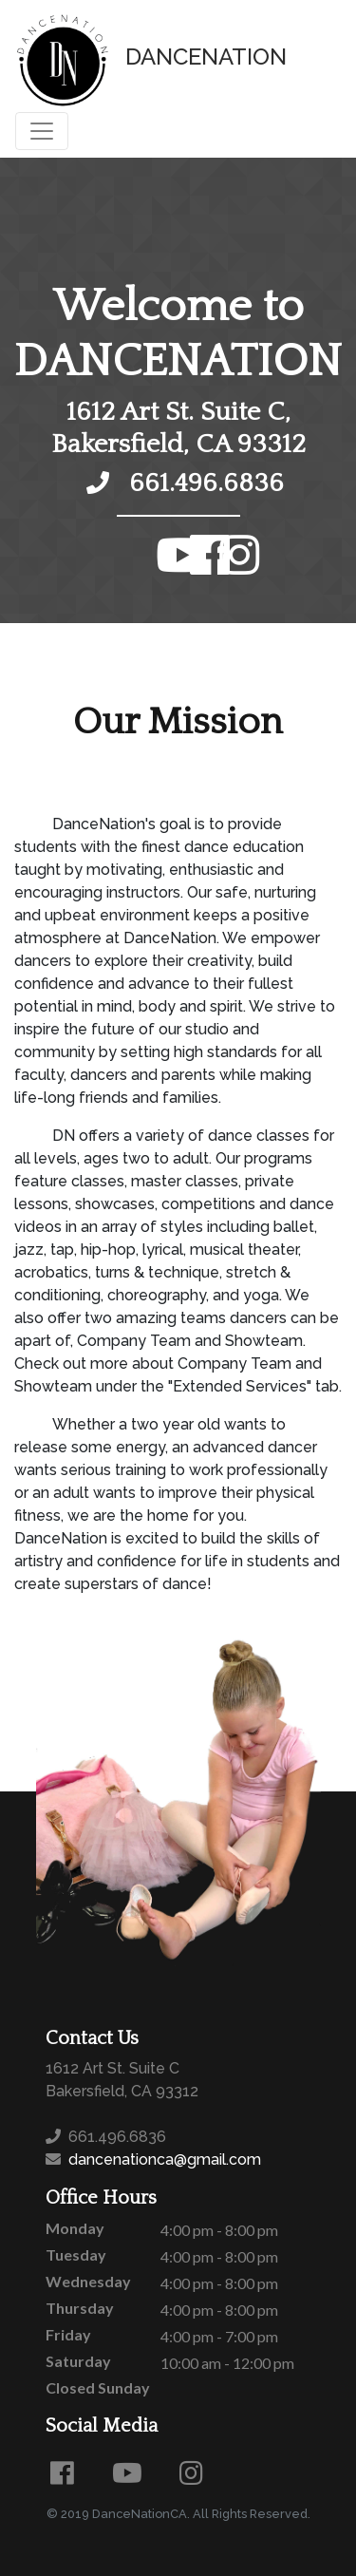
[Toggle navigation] (41, 131)
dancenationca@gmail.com (163, 2159)
